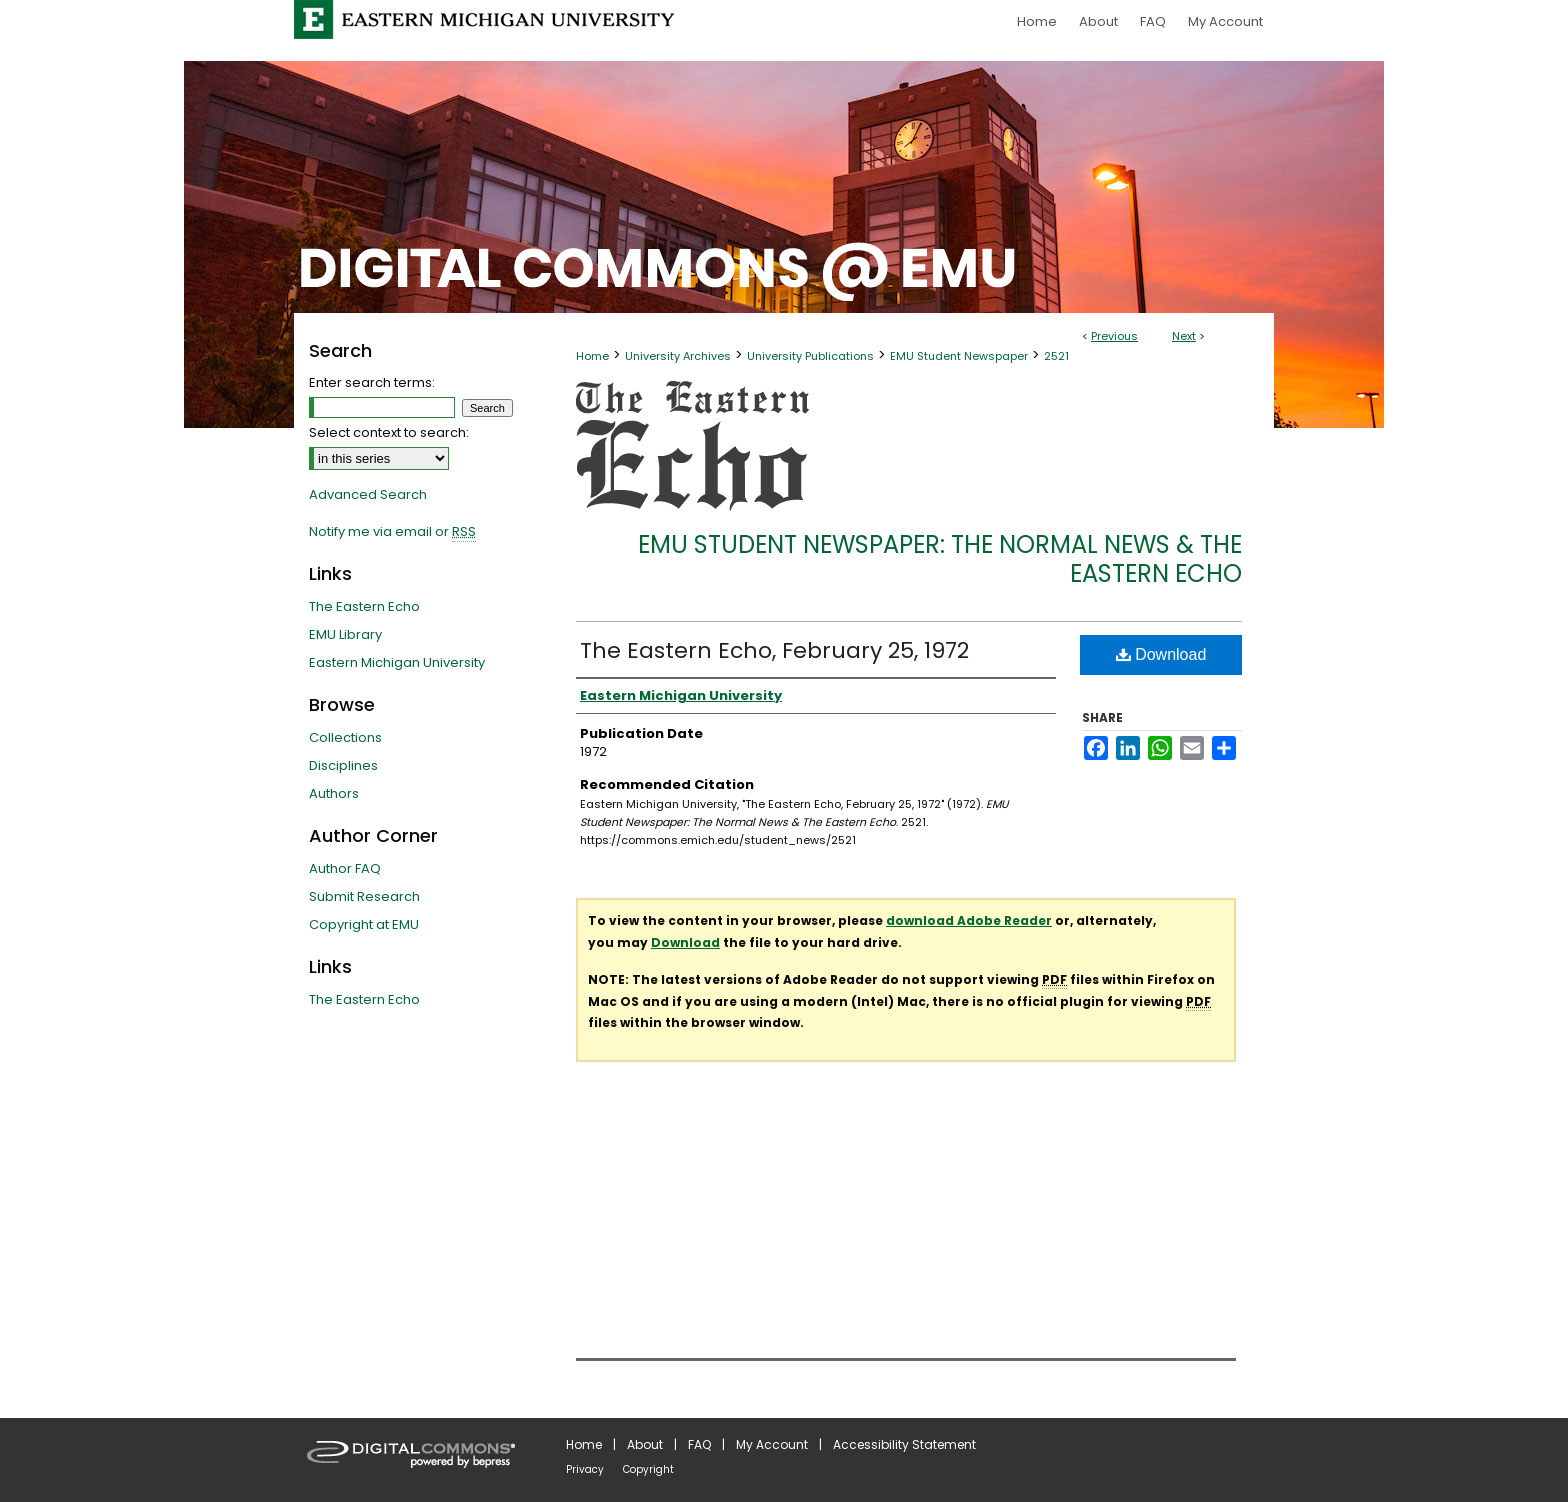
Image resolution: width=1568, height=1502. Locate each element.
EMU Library (345, 634)
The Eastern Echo (364, 606)
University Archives (678, 356)
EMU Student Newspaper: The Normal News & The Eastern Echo (940, 559)
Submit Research (364, 896)
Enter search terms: (372, 382)
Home (592, 356)
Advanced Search (368, 494)
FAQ (699, 1444)
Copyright (648, 1469)
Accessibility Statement (904, 1444)
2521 (1056, 356)
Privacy (585, 1469)
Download (1161, 654)
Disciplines (343, 765)
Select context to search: (389, 432)
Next (1184, 336)
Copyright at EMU (364, 924)
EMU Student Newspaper (959, 356)
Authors (334, 793)
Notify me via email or (392, 532)
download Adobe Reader (969, 920)
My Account (772, 1444)
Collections (345, 737)
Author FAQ (345, 868)
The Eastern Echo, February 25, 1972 (774, 650)
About (645, 1444)
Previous (1114, 336)
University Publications (810, 356)
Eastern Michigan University (397, 662)
